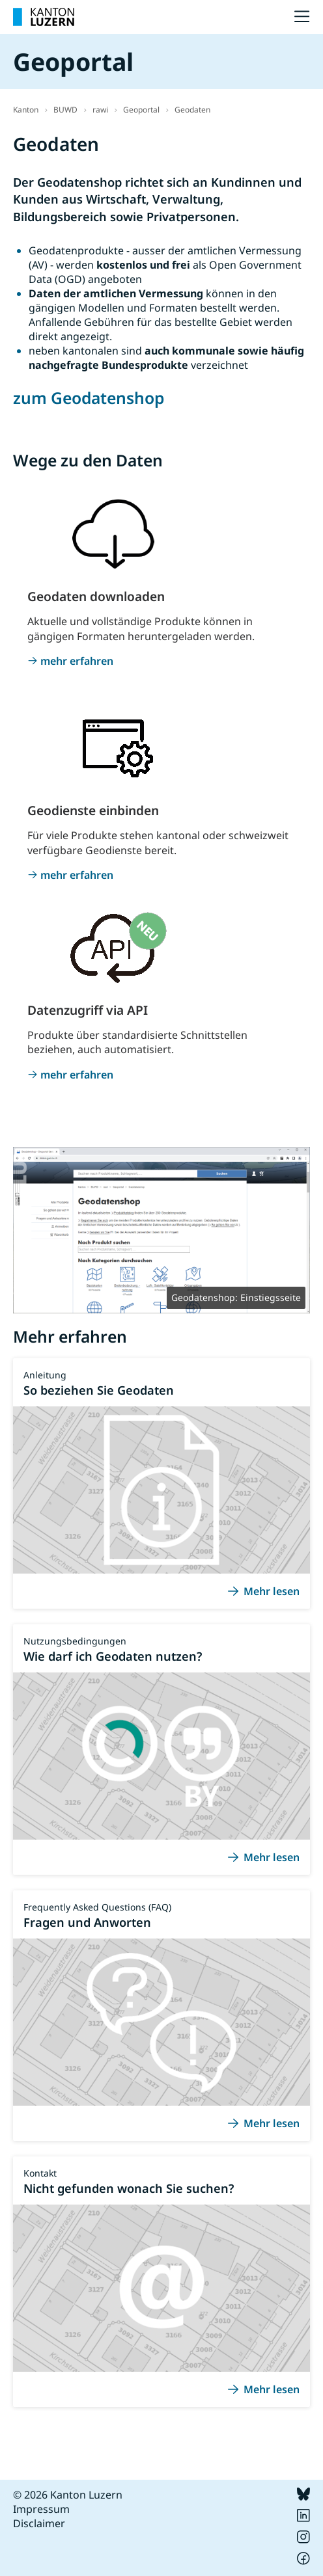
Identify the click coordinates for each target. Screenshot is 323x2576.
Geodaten (192, 109)
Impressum (41, 2509)
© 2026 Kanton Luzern (67, 2495)
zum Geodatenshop (88, 398)
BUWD (65, 109)
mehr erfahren (76, 661)
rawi (100, 109)
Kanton (25, 109)
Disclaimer (39, 2523)
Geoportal (141, 109)
